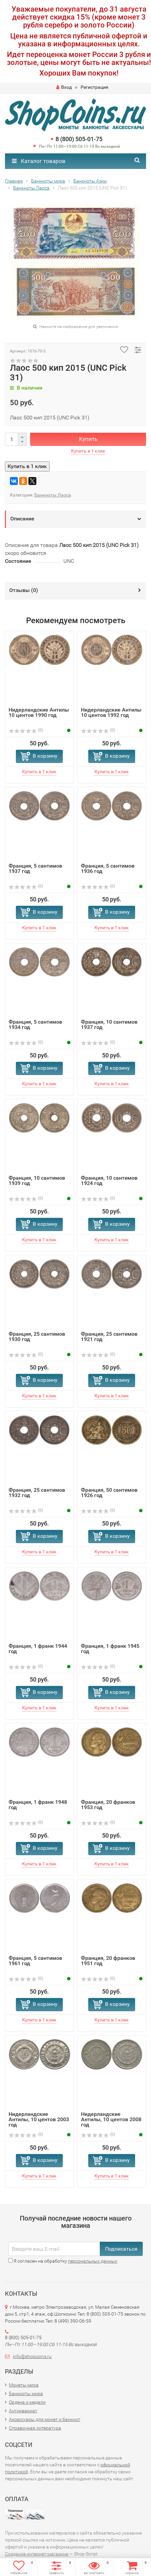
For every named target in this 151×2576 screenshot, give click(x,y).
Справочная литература (35, 2428)
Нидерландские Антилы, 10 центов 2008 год (111, 2119)
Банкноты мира (26, 2393)
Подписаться (121, 2249)
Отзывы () (23, 590)
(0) (26, 730)
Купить (88, 439)
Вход (64, 87)
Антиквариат (23, 2410)
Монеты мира (24, 2385)
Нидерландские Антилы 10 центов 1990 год (39, 712)
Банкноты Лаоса (52, 495)
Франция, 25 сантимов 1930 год (37, 1336)
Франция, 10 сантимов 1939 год (37, 1180)
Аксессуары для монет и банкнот (44, 2419)
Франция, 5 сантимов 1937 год (35, 868)
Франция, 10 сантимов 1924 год (109, 1180)
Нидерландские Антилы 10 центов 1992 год (111, 712)
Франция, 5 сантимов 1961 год (35, 1960)
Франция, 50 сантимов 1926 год (109, 1492)
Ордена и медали (27, 2402)
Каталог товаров (38, 161)
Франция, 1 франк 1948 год (38, 1804)
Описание (22, 518)
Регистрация (94, 87)
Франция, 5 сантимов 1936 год (107, 868)
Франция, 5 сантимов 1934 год (35, 1024)
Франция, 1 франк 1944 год (38, 1648)
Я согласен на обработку (62, 2261)
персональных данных (92, 2261)
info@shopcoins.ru (32, 2356)
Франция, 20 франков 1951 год (108, 1960)
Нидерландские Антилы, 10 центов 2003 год (39, 2119)
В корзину (45, 756)
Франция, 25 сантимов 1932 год (37, 1492)
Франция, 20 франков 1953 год (108, 1804)
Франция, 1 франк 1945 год (110, 1648)
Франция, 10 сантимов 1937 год (109, 1024)
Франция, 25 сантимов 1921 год (109, 1336)
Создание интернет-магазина (36, 2553)
